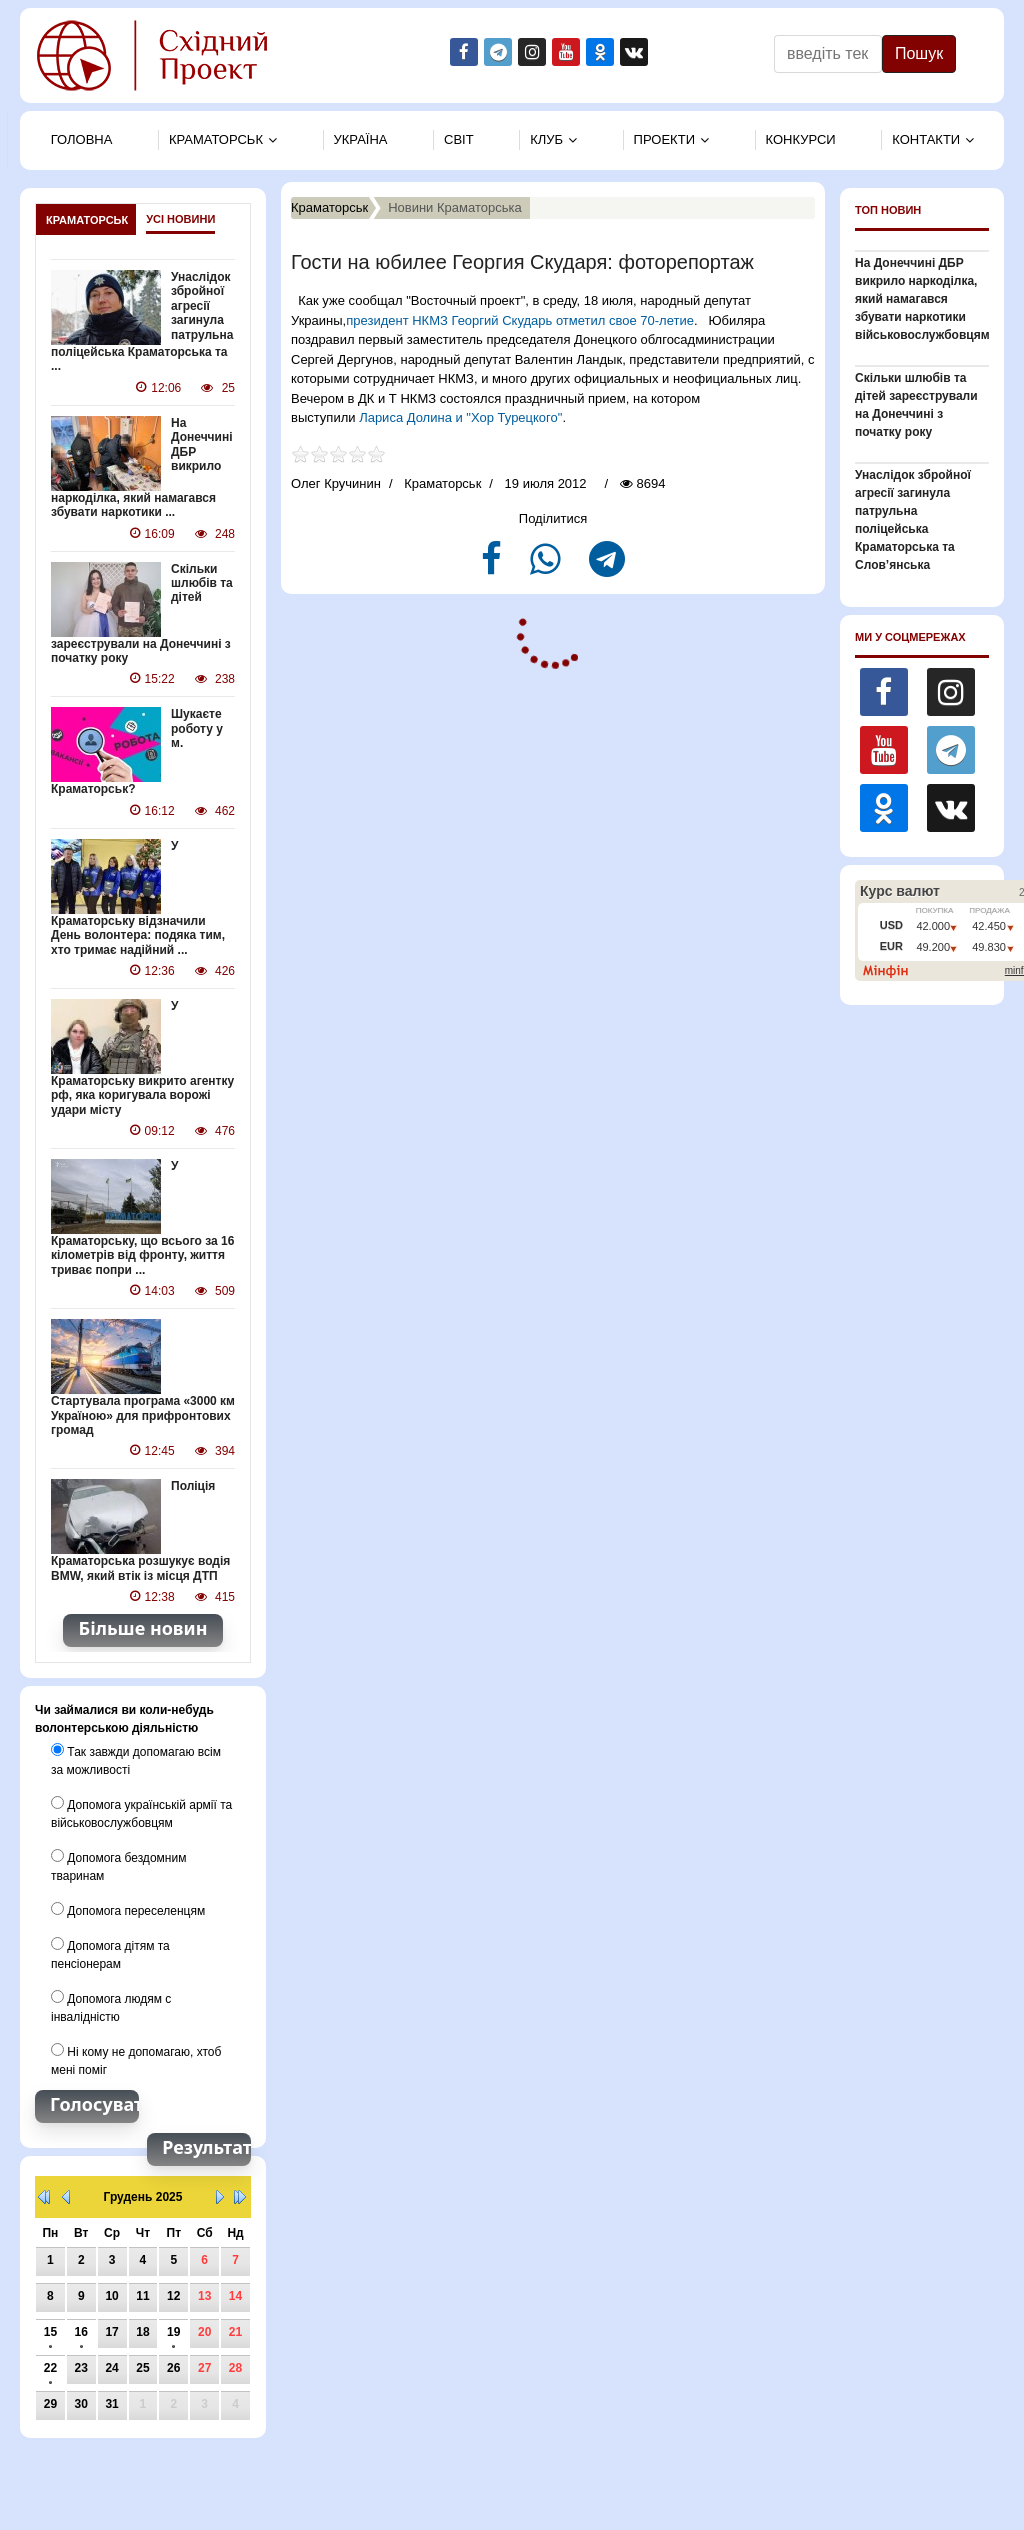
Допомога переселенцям (128, 1910)
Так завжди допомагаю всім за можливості (136, 1760)
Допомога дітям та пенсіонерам (110, 1954)
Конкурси (801, 139)
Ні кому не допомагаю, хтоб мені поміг (136, 2060)
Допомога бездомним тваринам (118, 1866)
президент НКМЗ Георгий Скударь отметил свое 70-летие (520, 320)
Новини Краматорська (455, 207)
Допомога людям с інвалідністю (111, 2007)
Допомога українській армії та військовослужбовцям (141, 1813)
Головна (82, 139)
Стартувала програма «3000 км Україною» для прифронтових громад (143, 1415)
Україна (361, 139)
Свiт (459, 139)
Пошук (919, 53)
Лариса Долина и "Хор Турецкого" (460, 417)
